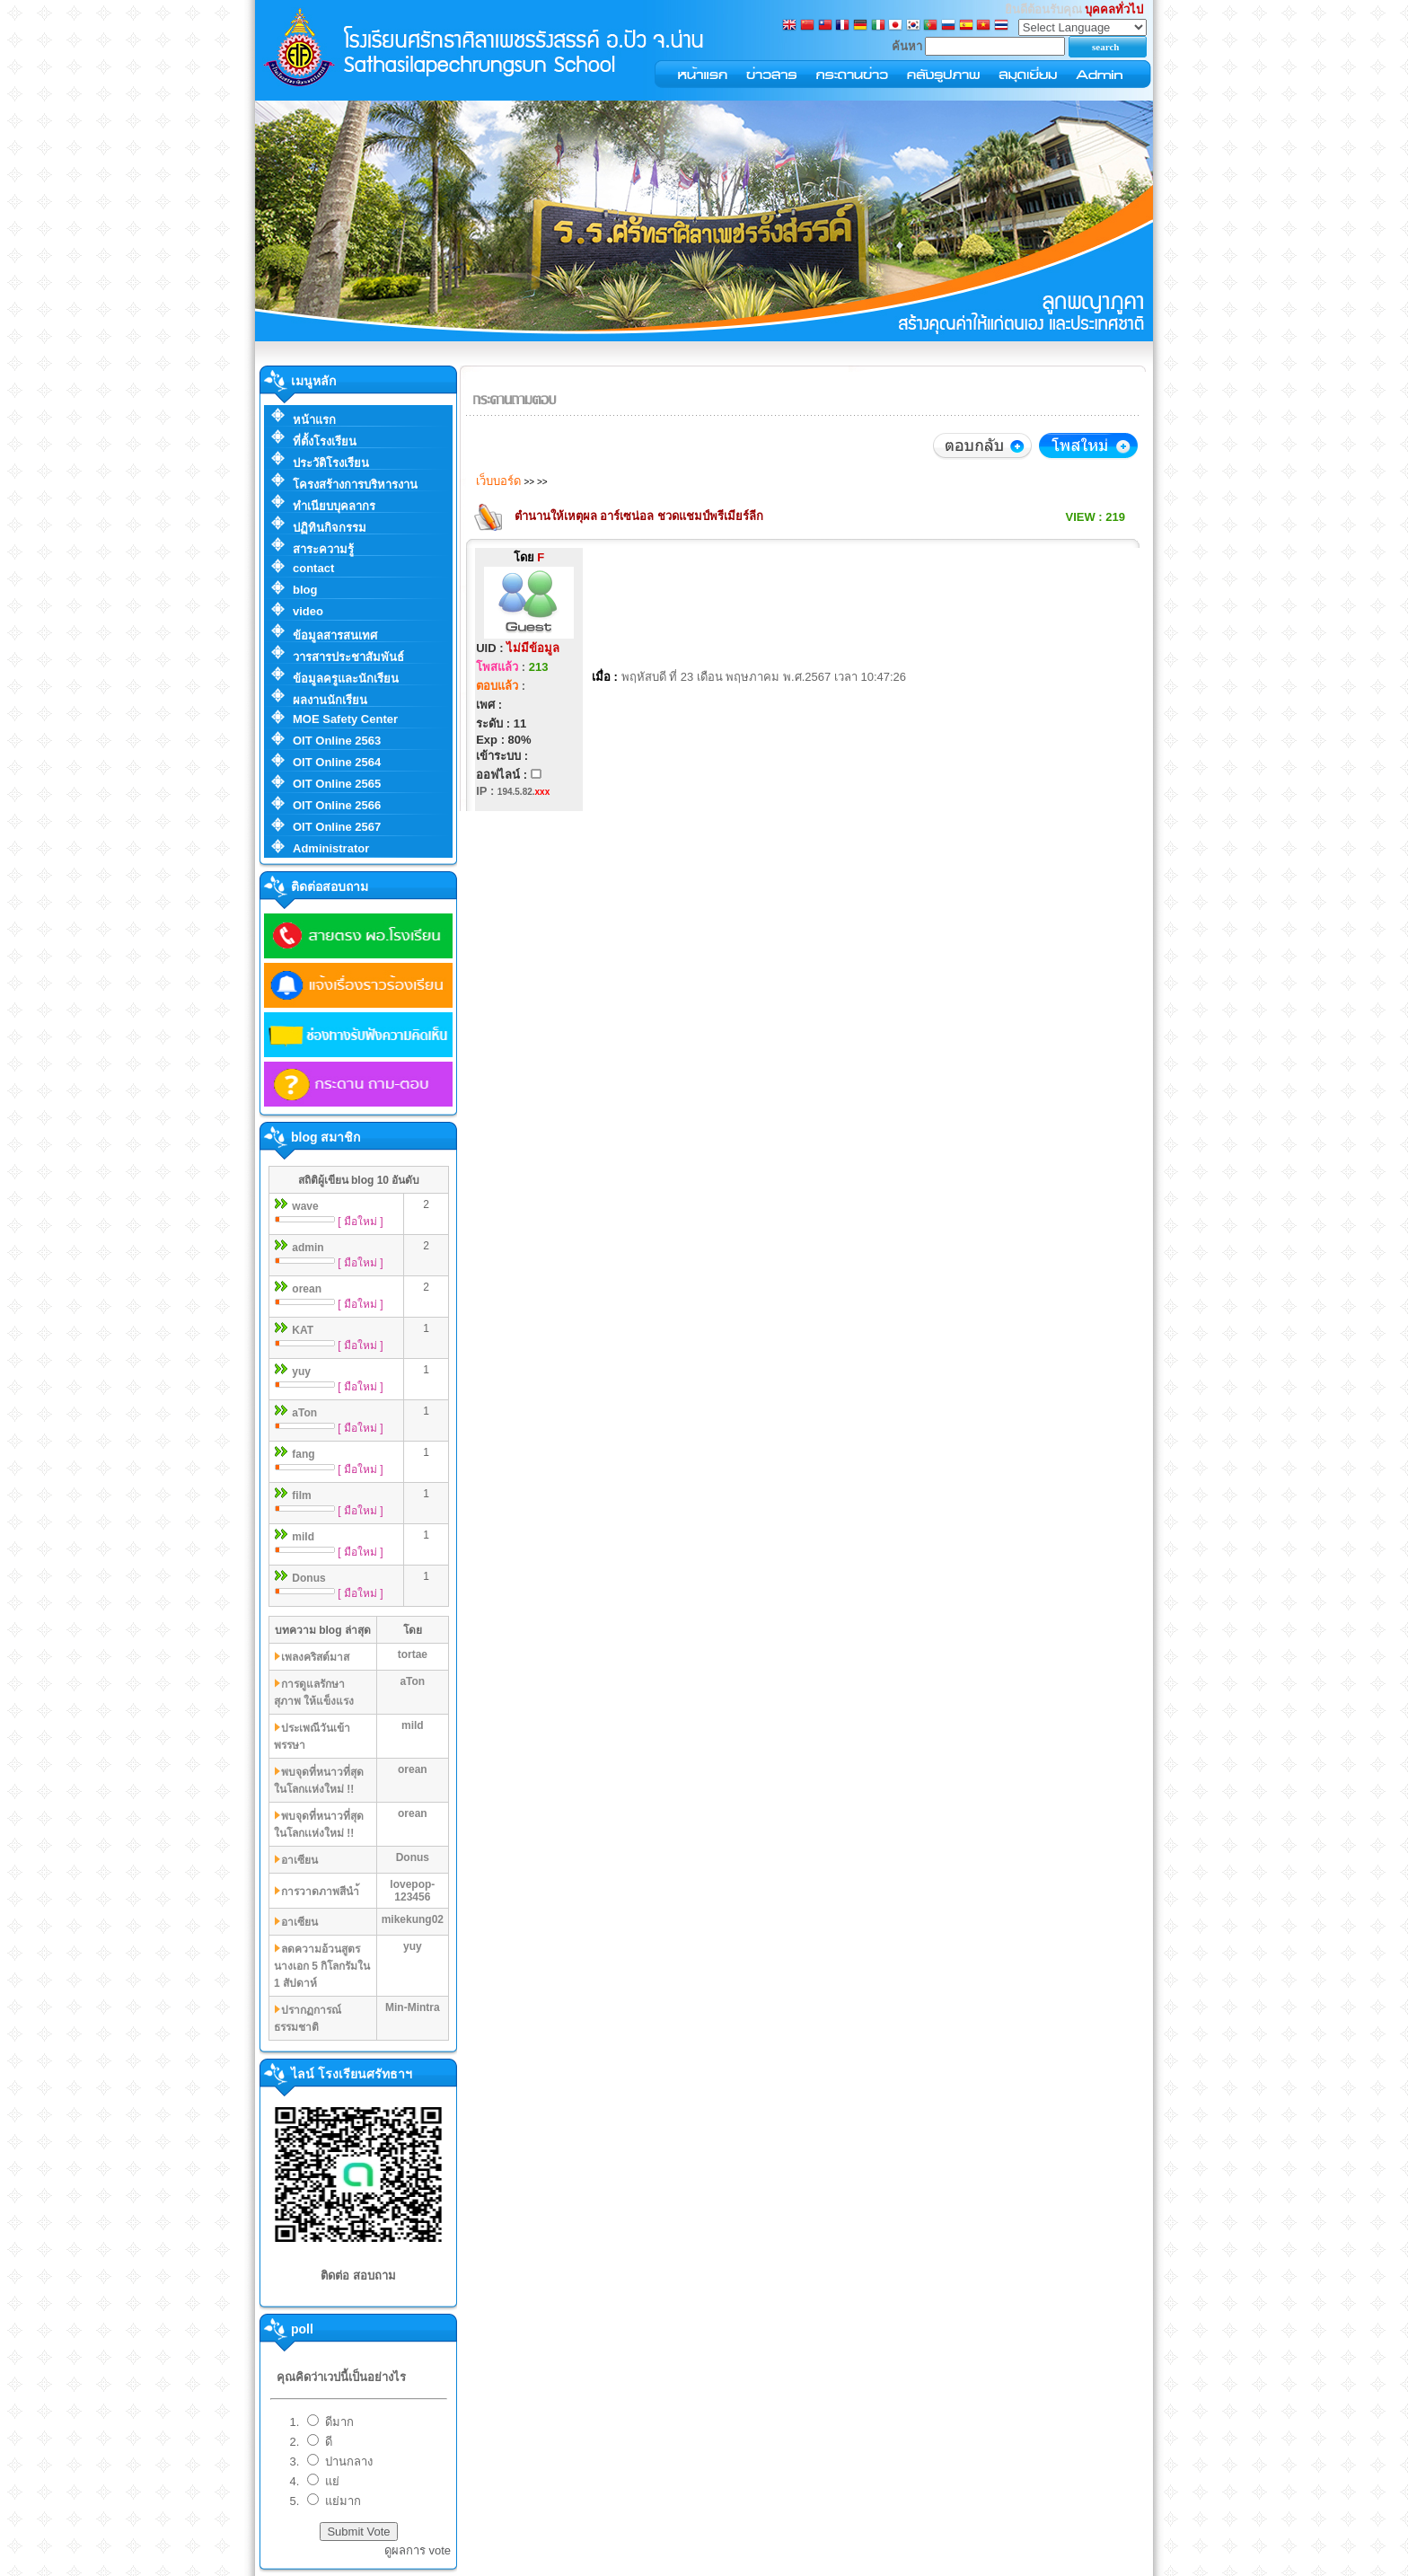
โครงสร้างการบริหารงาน (355, 484)
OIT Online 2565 (337, 783)
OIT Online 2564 (337, 762)
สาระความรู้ (323, 549)
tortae (412, 1654)
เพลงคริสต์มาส (315, 1657)
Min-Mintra (412, 2007)
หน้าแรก (314, 420)
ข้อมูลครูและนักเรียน (346, 678)
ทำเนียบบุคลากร (334, 506)
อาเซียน (299, 1860)
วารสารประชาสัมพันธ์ (348, 657)
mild (303, 1537)
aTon (304, 1413)
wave (305, 1206)
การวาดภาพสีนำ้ (320, 1891)
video (308, 611)
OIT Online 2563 (337, 740)
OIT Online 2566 (337, 805)
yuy (301, 1371)
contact (313, 568)
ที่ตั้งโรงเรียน (324, 441)
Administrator (331, 848)
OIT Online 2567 (337, 827)
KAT (302, 1330)
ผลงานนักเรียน (330, 700)
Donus (308, 1578)
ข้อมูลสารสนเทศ (335, 635)
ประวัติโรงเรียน (331, 463)
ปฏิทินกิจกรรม (329, 527)
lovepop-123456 (412, 1890)
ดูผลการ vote (417, 2550)
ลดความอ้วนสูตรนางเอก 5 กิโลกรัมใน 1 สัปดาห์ (322, 1966)
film (301, 1495)
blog (305, 589)
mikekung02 (413, 1919)
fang (303, 1454)
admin (307, 1247)
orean (306, 1289)
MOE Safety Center (345, 719)
